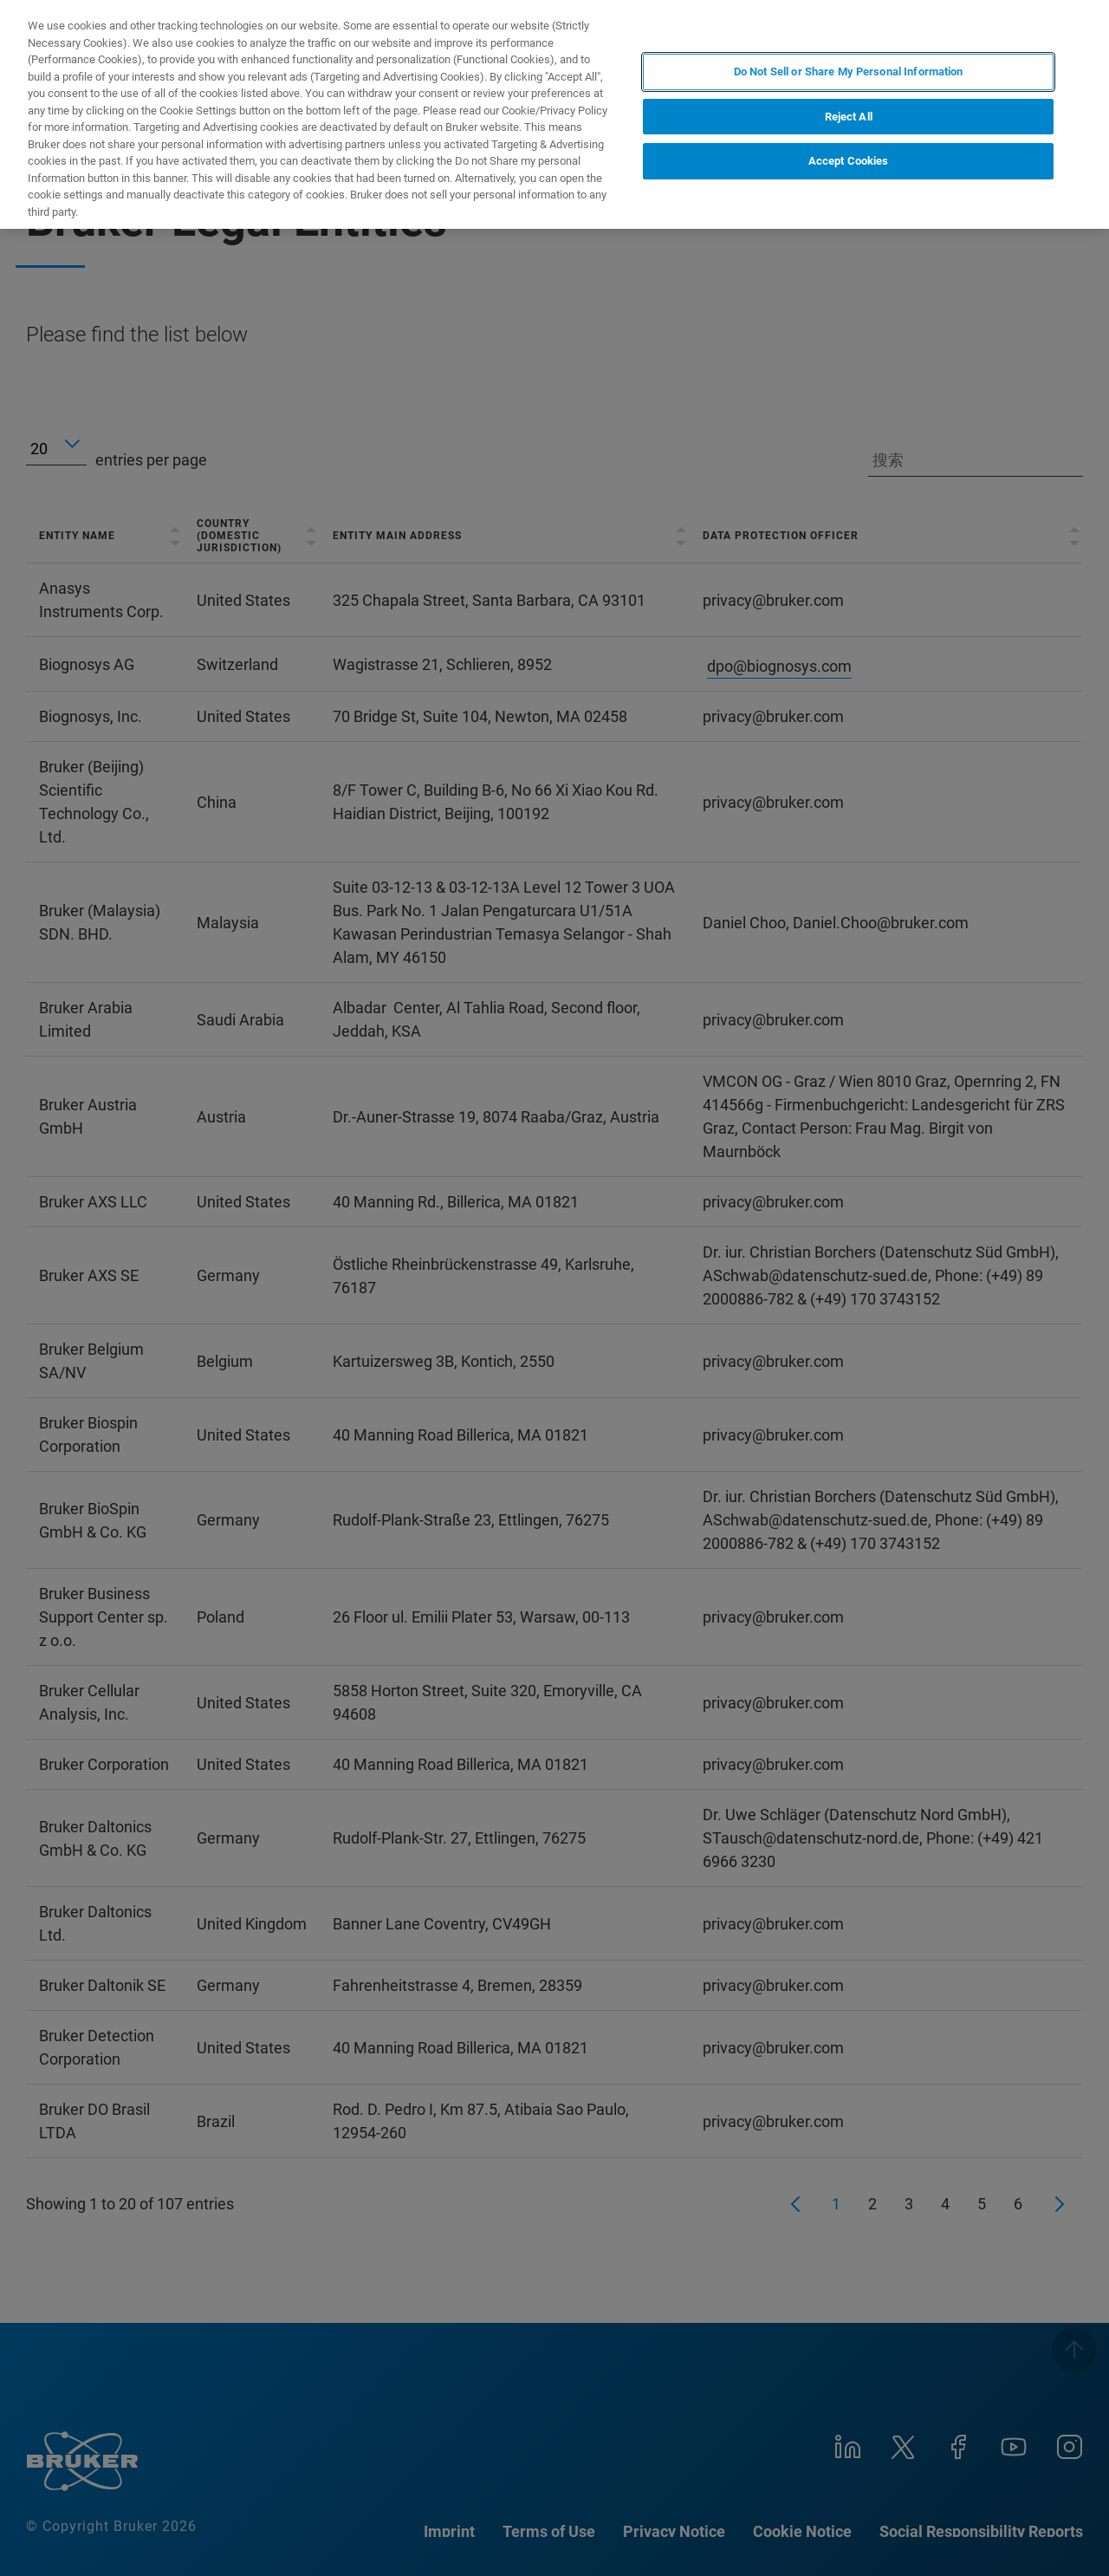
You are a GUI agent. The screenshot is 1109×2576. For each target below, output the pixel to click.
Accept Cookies (848, 160)
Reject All (848, 116)
